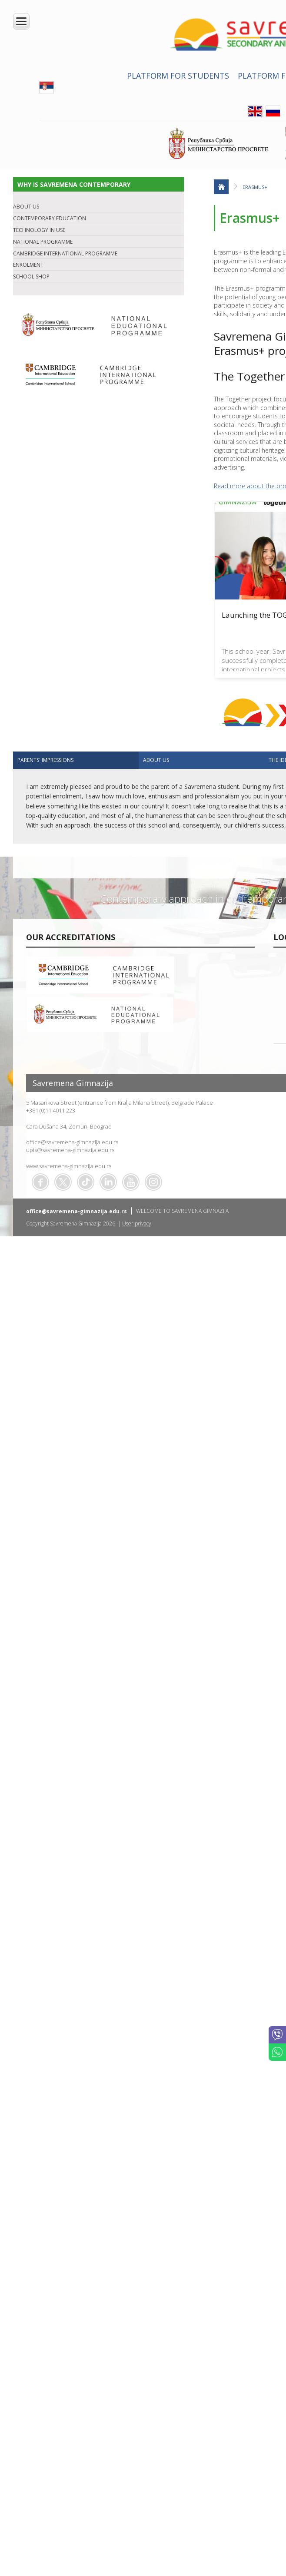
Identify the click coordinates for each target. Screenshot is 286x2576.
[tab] (76, 760)
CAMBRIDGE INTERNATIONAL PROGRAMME (65, 253)
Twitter (63, 1182)
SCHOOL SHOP (31, 276)
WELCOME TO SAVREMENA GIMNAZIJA (182, 1211)
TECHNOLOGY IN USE (39, 230)
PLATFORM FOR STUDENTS (178, 75)
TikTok (85, 1182)
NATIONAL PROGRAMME (43, 241)
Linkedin (108, 1182)
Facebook (40, 1182)
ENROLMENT (28, 264)
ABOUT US (26, 206)
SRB (46, 87)
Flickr (153, 1182)
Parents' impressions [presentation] (45, 760)
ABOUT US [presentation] (156, 760)
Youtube (131, 1182)
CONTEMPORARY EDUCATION (49, 218)
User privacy (136, 1223)
